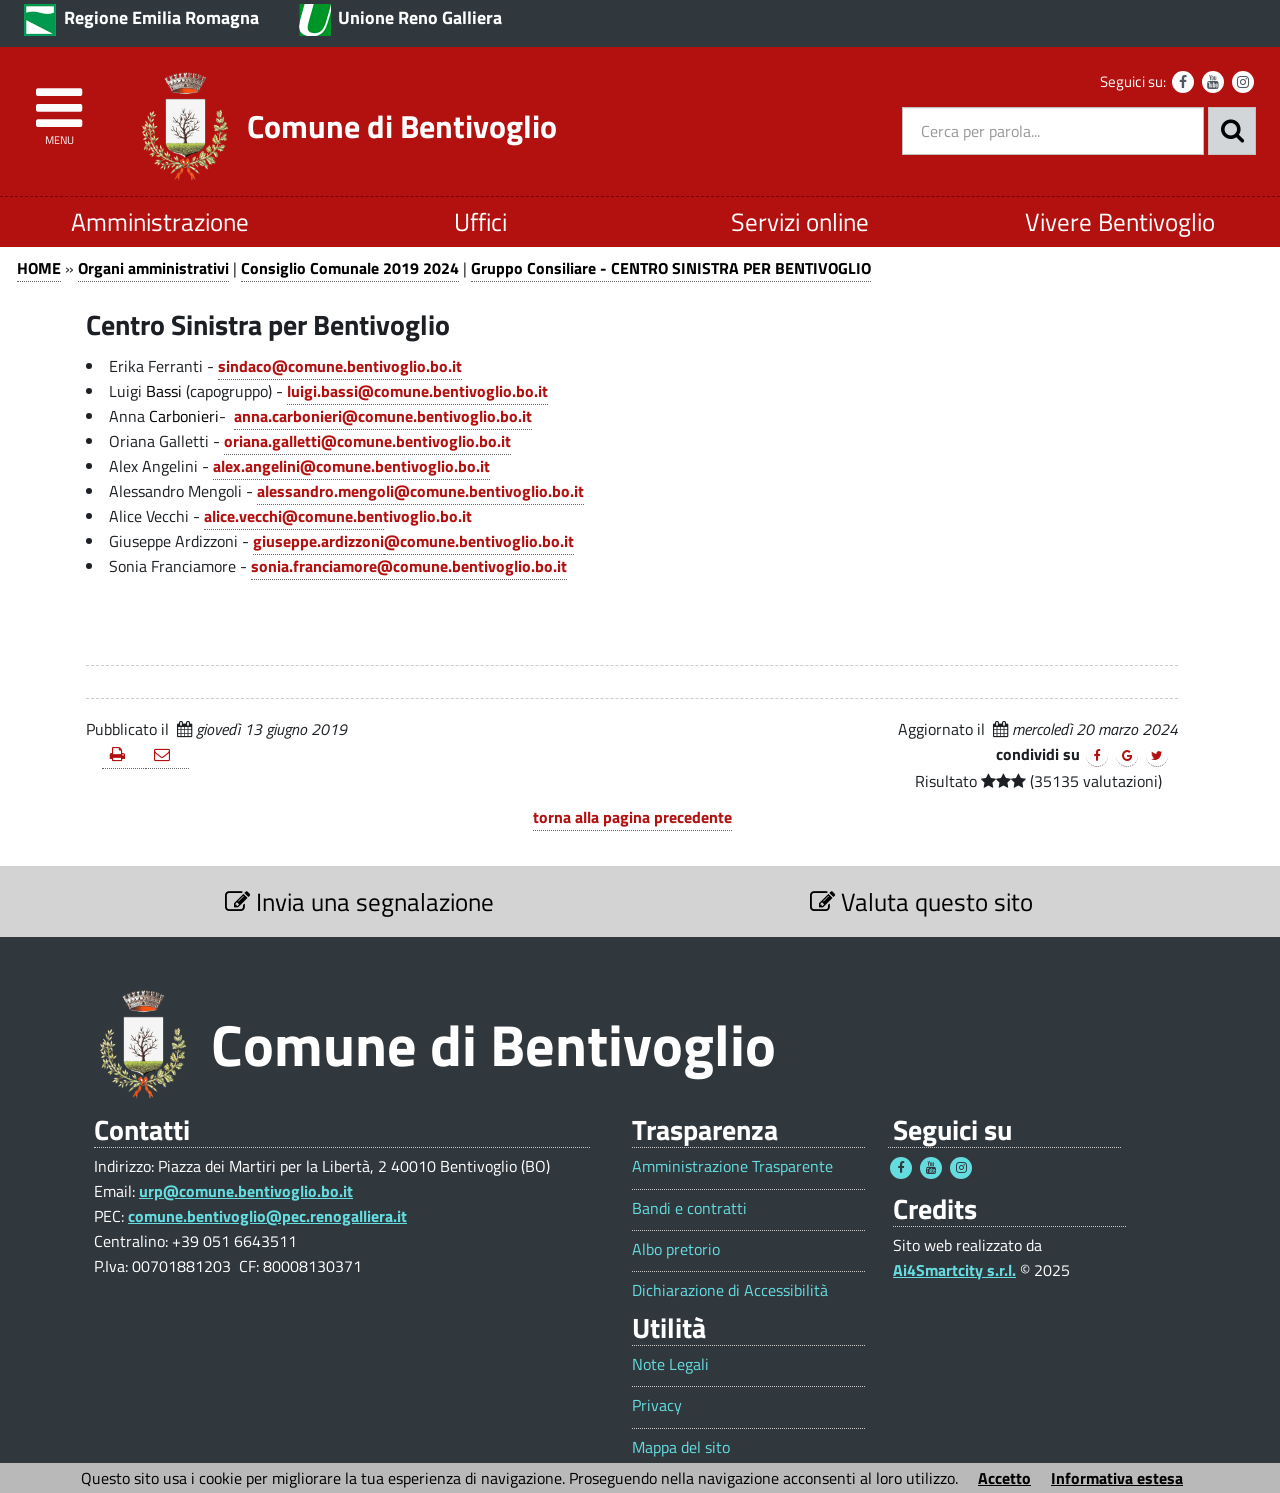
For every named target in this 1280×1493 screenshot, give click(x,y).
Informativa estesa (1117, 1478)
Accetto (1004, 1478)
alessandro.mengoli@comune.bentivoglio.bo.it (420, 491)
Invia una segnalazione (359, 901)
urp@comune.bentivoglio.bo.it (246, 1191)
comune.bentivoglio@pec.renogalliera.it (267, 1216)
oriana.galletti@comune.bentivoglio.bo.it (367, 441)
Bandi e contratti (689, 1208)
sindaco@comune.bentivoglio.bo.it (340, 366)
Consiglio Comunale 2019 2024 (350, 268)
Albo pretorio (676, 1249)
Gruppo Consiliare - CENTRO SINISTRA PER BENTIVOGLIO (671, 268)
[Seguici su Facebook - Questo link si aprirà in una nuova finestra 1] (901, 1168)
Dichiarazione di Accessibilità (730, 1290)
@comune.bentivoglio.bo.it (479, 541)
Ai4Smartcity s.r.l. (954, 1270)
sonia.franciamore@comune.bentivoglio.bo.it (409, 566)
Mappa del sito (681, 1447)
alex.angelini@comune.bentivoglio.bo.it (351, 466)
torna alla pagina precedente (632, 817)
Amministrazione (160, 221)
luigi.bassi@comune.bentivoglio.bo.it (417, 391)
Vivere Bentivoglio (1120, 221)
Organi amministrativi (153, 268)
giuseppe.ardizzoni (318, 541)
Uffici (480, 221)
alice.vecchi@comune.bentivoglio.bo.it (338, 516)
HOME (39, 268)
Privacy (657, 1405)
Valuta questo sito (921, 901)
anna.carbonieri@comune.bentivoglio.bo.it (383, 416)
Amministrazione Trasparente (732, 1166)
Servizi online (800, 221)
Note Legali (670, 1364)
